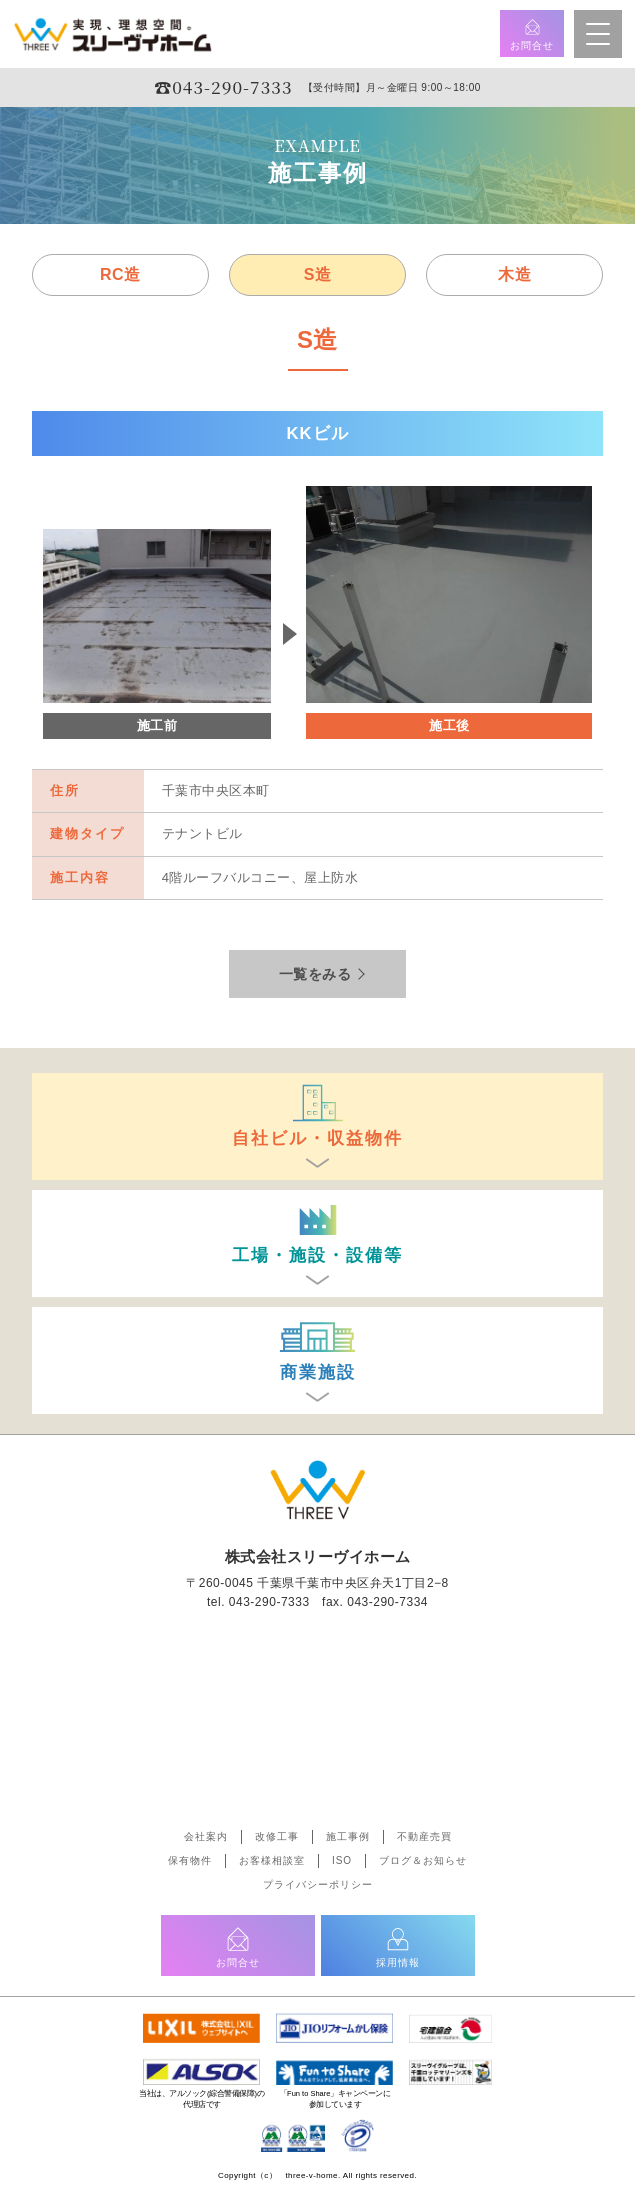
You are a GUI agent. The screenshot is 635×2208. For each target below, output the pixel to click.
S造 (318, 274)
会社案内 (206, 1836)
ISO (342, 1860)
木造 (514, 274)
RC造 (120, 274)
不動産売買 (424, 1836)
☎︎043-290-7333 (223, 86)
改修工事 (277, 1836)
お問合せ (532, 34)
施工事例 (348, 1836)
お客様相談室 (272, 1860)
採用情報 (398, 1946)
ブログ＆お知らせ (423, 1860)
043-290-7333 (269, 1602)
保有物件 (190, 1860)
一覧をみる (315, 974)
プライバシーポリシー (318, 1884)
